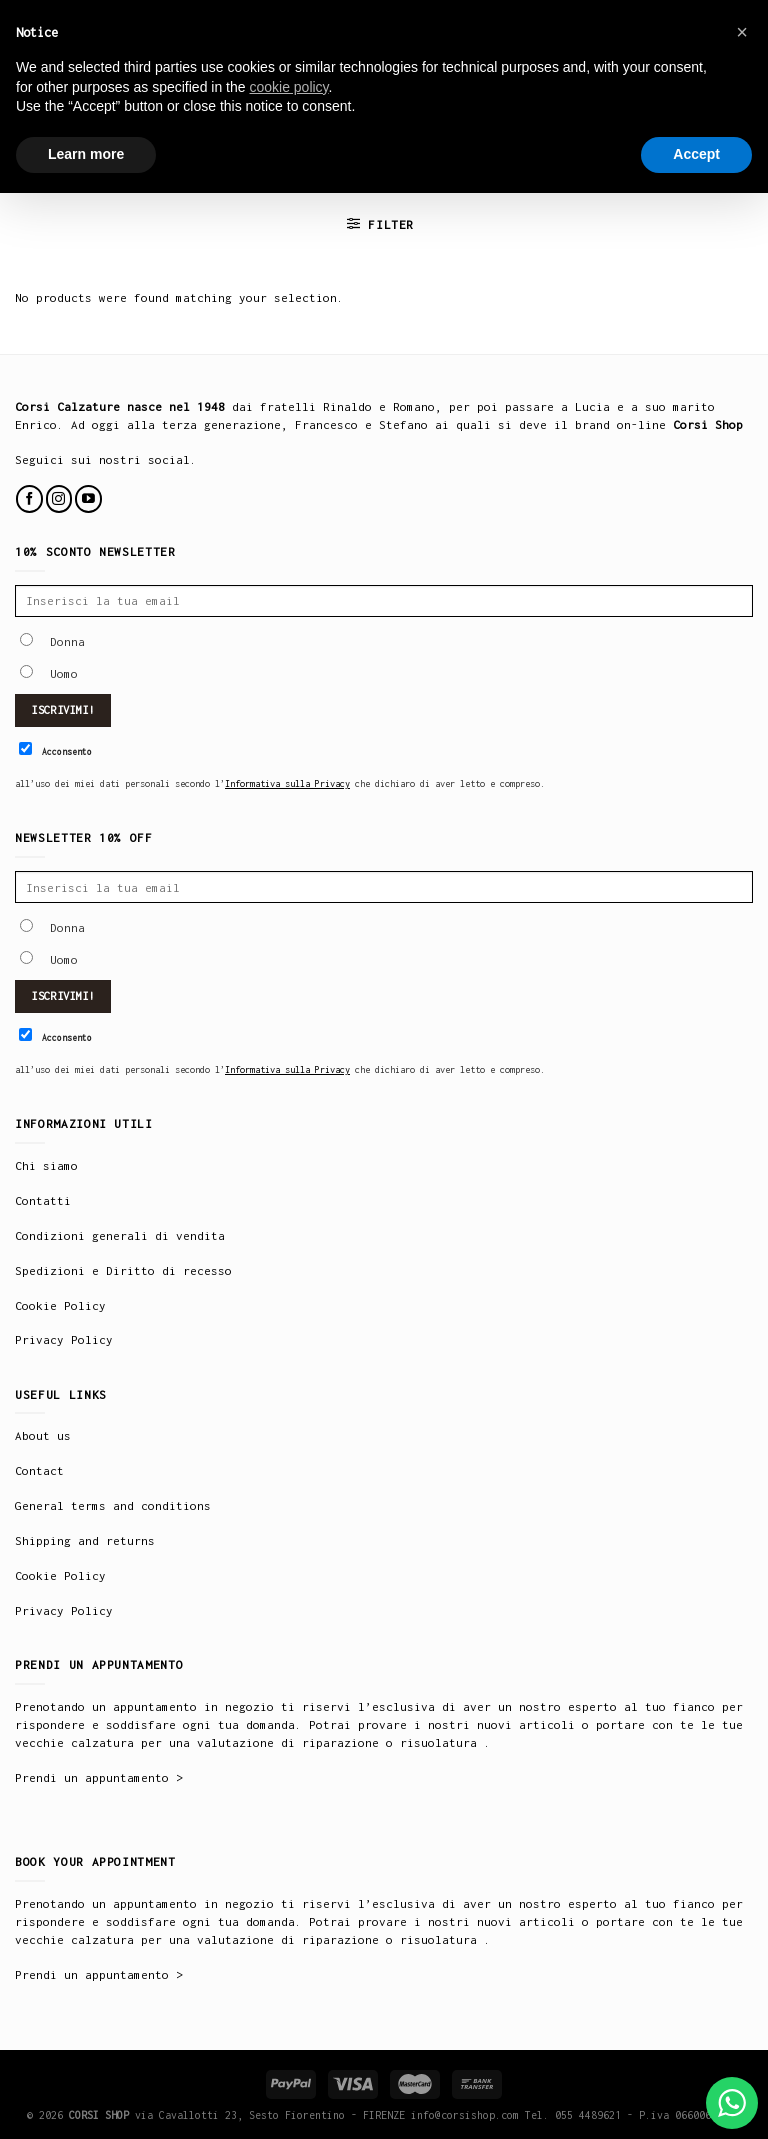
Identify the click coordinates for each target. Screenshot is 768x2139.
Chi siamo (46, 1165)
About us (43, 1435)
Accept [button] (696, 154)
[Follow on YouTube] (88, 498)
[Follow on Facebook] (29, 498)
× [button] (742, 32)
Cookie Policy (60, 1305)
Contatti (43, 1200)
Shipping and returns (85, 1540)
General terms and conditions (113, 1505)
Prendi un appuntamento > (99, 1777)
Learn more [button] (86, 154)
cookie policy (288, 87)
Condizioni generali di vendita (120, 1235)
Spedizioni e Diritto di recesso (123, 1270)
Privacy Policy (64, 1339)
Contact (39, 1470)
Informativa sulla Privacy (287, 783)
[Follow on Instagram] (59, 498)
